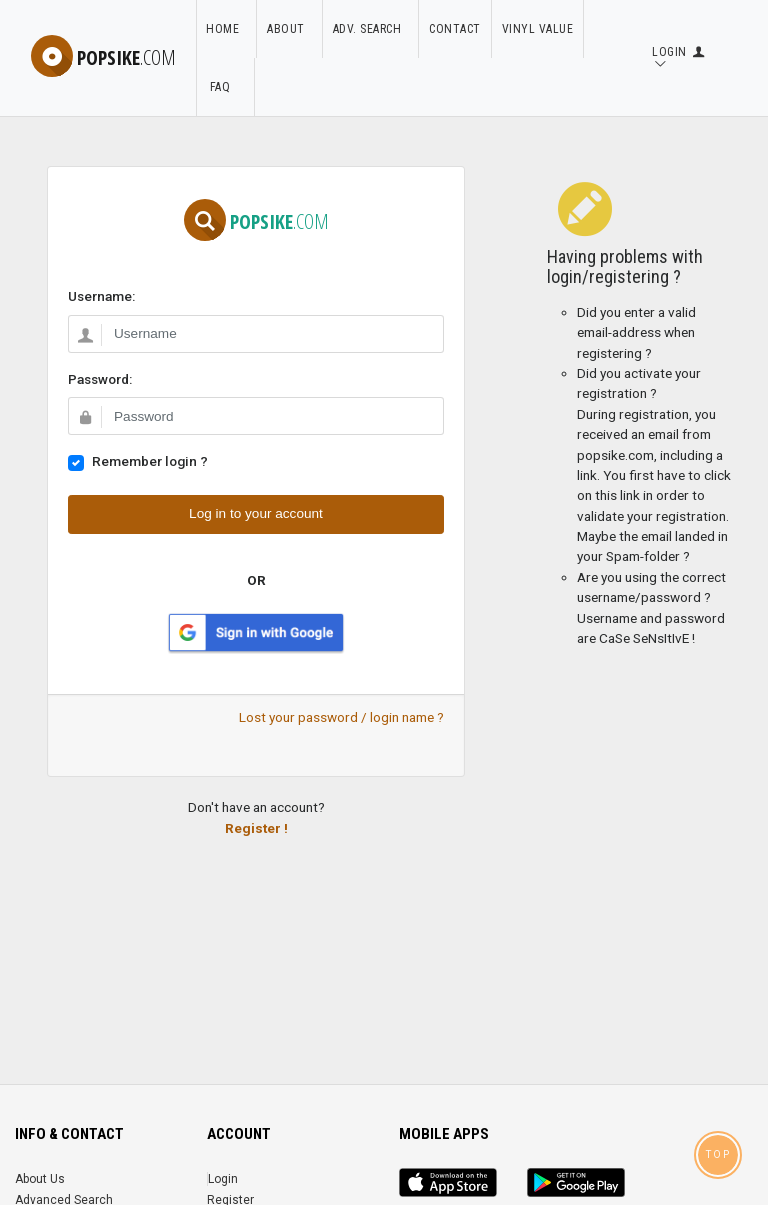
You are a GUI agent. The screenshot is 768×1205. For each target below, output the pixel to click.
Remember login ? (150, 461)
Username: (101, 296)
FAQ (225, 87)
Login (223, 1179)
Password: (100, 379)
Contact (455, 29)
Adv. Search (371, 29)
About (289, 29)
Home (226, 29)
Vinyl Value (538, 29)
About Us (40, 1179)
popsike (103, 57)
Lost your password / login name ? (341, 717)
